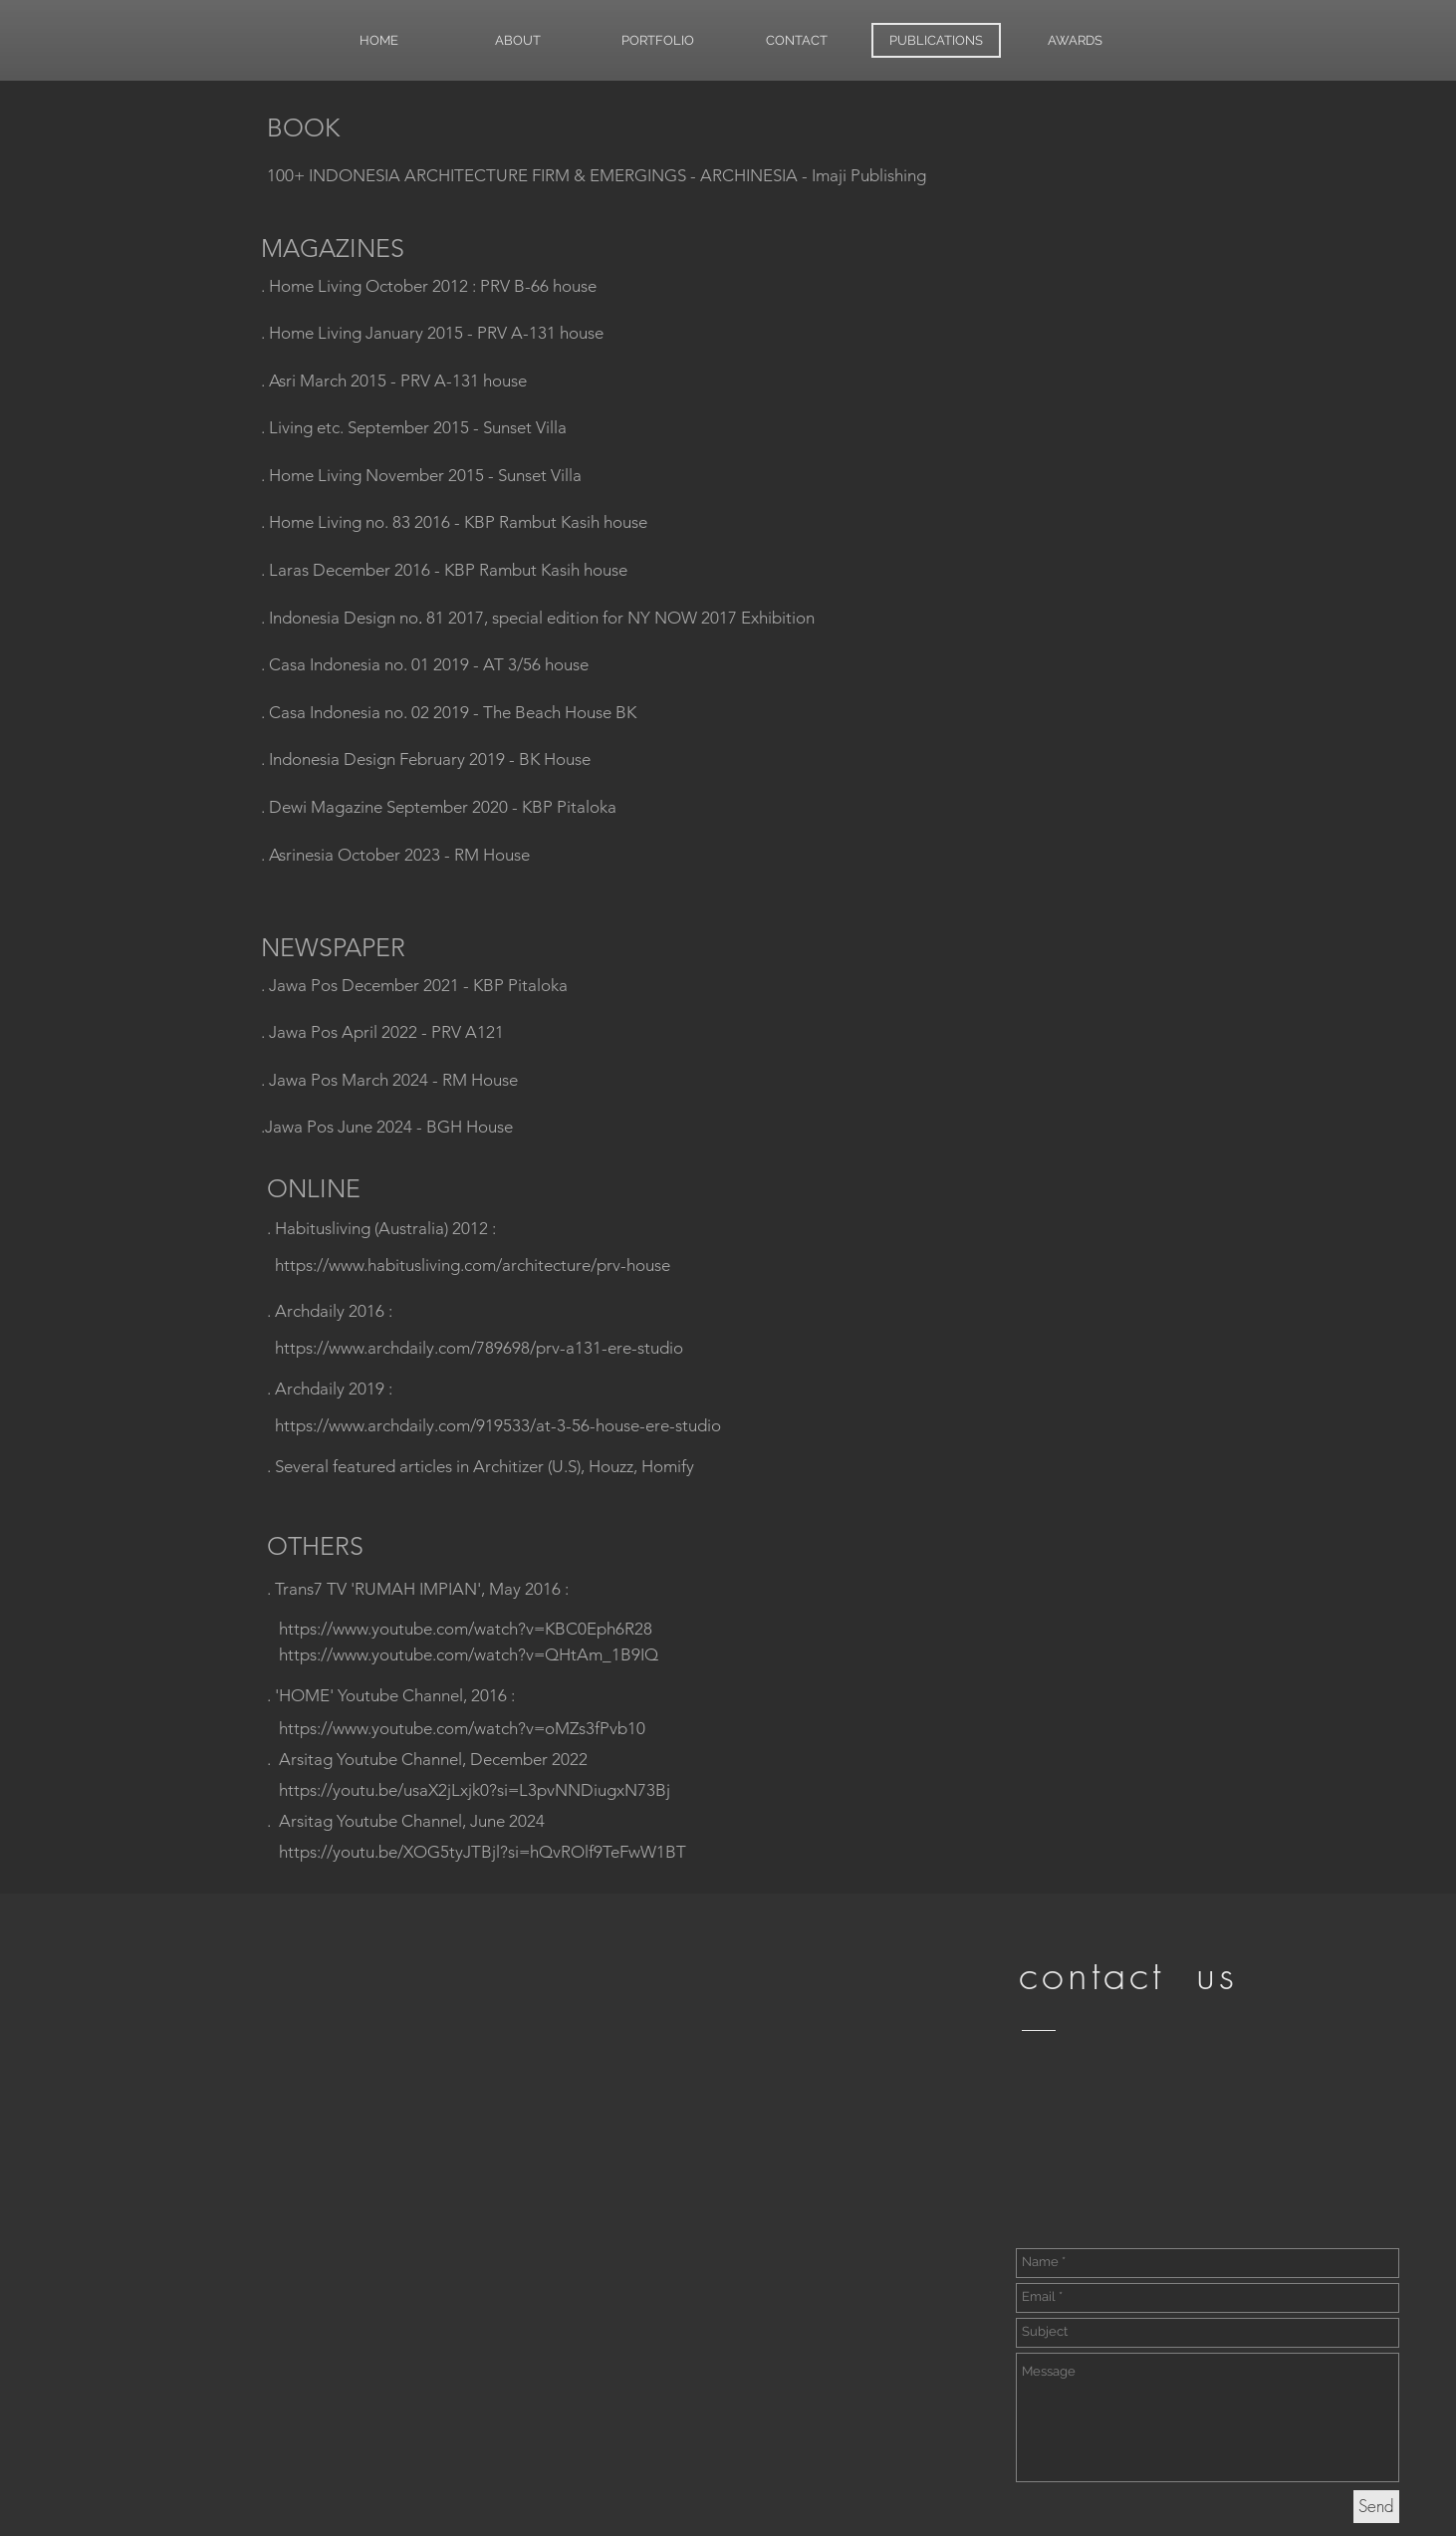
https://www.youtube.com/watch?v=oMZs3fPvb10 (462, 1728)
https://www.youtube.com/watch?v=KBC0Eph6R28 (465, 1629)
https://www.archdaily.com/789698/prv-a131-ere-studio (479, 1348)
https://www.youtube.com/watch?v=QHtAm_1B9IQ (468, 1654)
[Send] (1376, 2506)
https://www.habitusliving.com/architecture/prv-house (472, 1265)
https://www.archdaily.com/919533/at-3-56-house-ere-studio (498, 1425)
